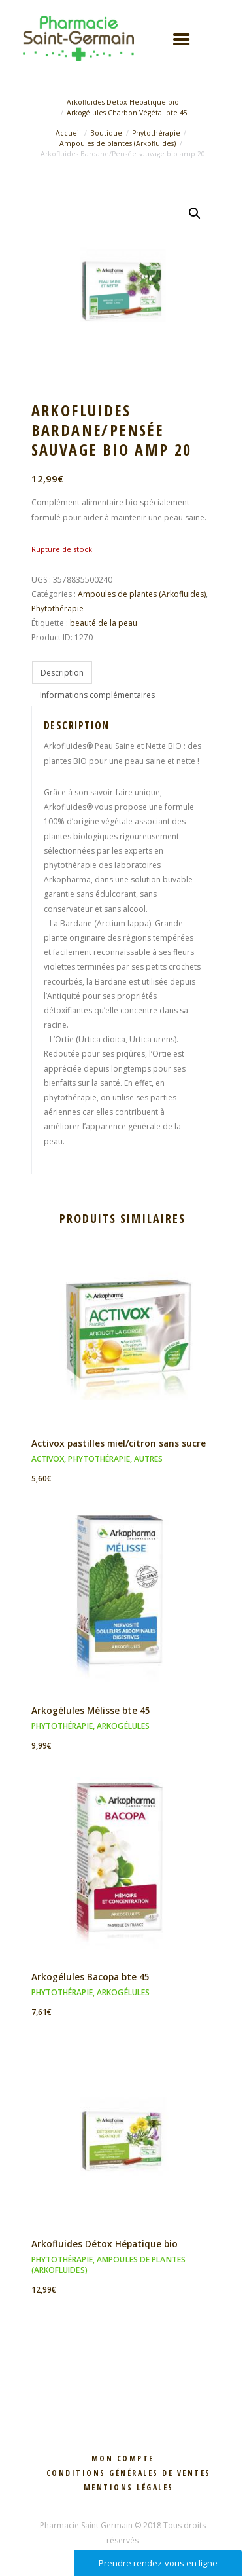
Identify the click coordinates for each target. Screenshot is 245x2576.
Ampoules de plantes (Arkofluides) (117, 143)
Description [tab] (62, 672)
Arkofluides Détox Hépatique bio (123, 102)
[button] (194, 213)
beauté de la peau (103, 622)
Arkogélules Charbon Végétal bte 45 (127, 112)
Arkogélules (123, 1726)
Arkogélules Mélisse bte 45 (90, 1710)
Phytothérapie (156, 132)
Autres (148, 1458)
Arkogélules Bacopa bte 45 (90, 1976)
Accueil (68, 132)
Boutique (106, 132)
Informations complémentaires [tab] (97, 694)
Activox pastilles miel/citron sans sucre (118, 1443)
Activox (48, 1458)
